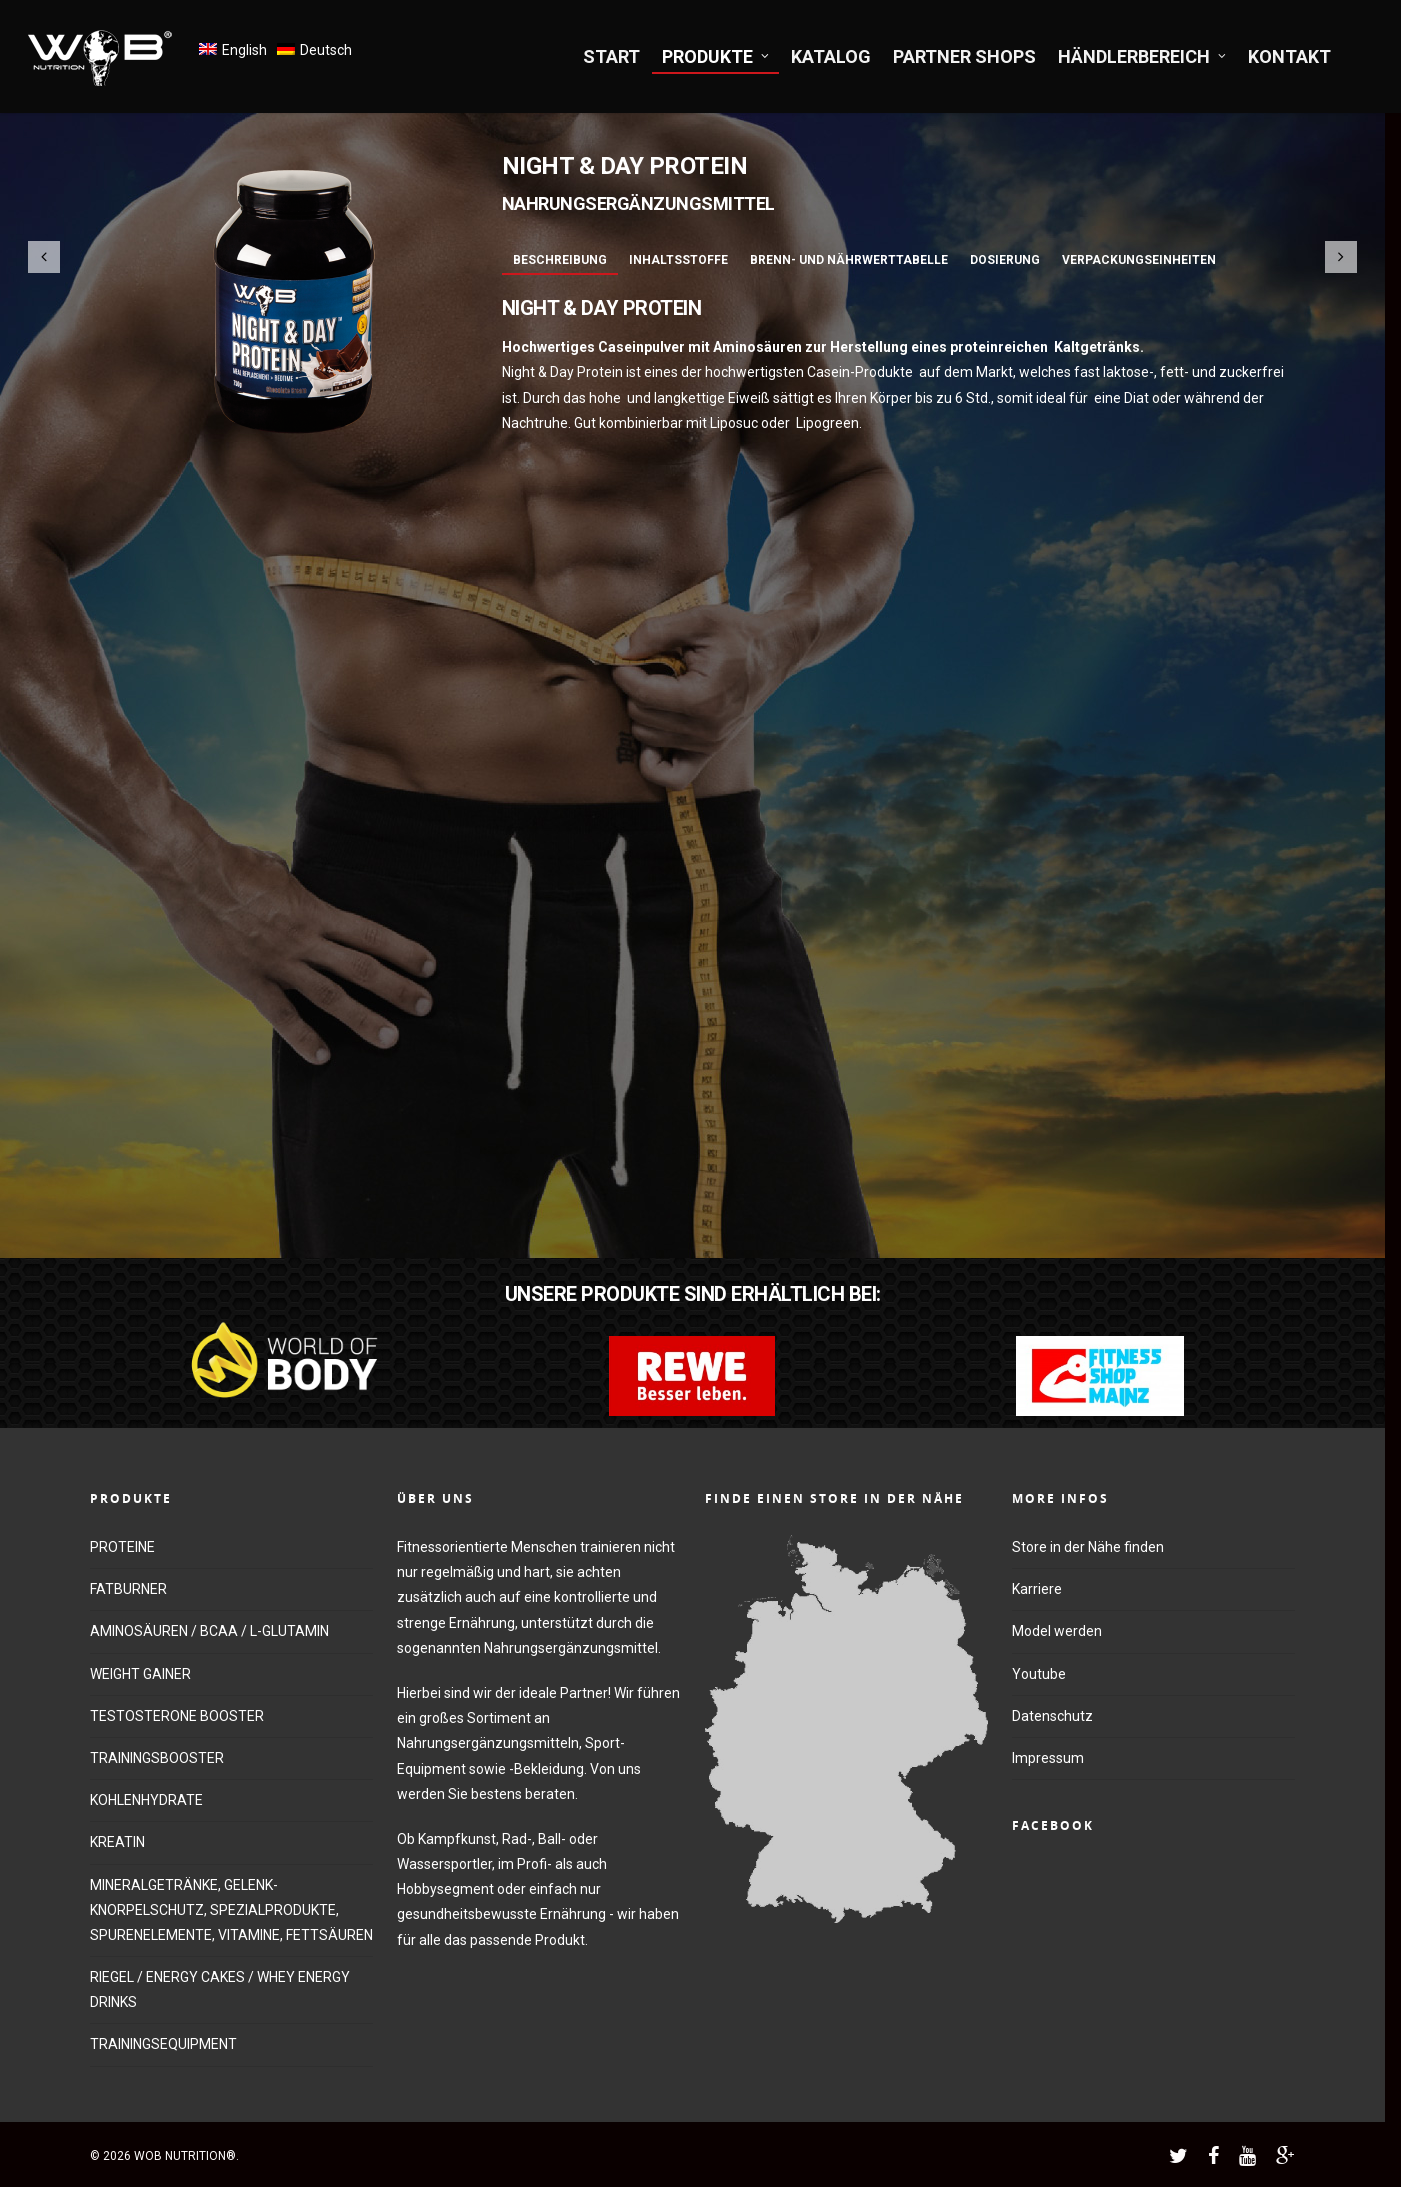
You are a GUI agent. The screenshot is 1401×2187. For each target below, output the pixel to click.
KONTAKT (1289, 56)
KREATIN (117, 1842)
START (611, 56)
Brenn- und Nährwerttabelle (849, 260)
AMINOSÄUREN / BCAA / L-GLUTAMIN (209, 1631)
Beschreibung (560, 260)
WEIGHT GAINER (140, 1674)
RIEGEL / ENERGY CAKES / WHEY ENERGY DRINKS (220, 1989)
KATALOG (831, 56)
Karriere (1037, 1589)
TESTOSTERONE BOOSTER (177, 1716)
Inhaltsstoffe (678, 260)
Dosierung (1005, 260)
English (244, 50)
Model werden (1057, 1631)
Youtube (1039, 1674)
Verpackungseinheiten (1139, 260)
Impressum (1048, 1758)
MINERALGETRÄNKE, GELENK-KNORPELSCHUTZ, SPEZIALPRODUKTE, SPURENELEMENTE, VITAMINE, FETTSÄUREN (231, 1910)
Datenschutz (1052, 1716)
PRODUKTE (716, 56)
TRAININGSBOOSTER (157, 1758)
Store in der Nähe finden (1088, 1547)
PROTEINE (122, 1547)
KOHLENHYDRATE (146, 1800)
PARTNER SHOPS (964, 56)
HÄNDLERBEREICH (1143, 56)
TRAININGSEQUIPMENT (163, 2044)
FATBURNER (128, 1589)
